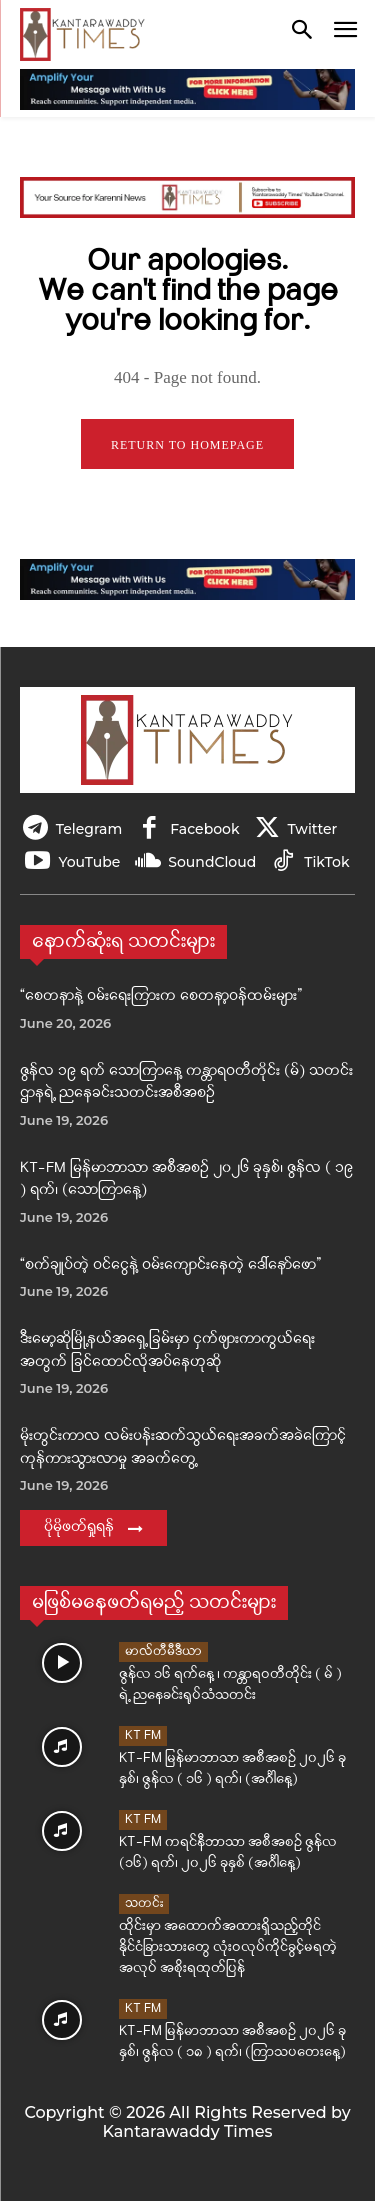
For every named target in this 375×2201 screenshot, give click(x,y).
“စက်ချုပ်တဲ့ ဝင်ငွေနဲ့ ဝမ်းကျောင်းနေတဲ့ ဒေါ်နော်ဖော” (170, 1265)
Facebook (204, 829)
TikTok (326, 862)
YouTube (89, 862)
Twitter (313, 829)
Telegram (89, 829)
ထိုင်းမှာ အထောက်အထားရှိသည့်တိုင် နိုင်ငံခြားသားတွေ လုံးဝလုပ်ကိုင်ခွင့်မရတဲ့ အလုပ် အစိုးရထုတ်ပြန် (228, 1947)
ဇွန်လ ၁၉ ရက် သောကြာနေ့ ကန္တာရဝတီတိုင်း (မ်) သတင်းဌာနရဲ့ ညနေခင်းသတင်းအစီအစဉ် (186, 1083)
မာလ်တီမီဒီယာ (163, 1651)
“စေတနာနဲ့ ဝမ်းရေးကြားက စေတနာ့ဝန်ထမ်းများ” (161, 996)
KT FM (143, 1735)
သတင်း (144, 1903)
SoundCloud (212, 862)
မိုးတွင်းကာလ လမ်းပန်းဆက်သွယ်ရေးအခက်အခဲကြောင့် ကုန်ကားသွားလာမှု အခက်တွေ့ (183, 1448)
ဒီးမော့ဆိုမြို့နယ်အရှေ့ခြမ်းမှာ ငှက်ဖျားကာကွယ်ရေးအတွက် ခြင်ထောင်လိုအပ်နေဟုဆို (167, 1351)
